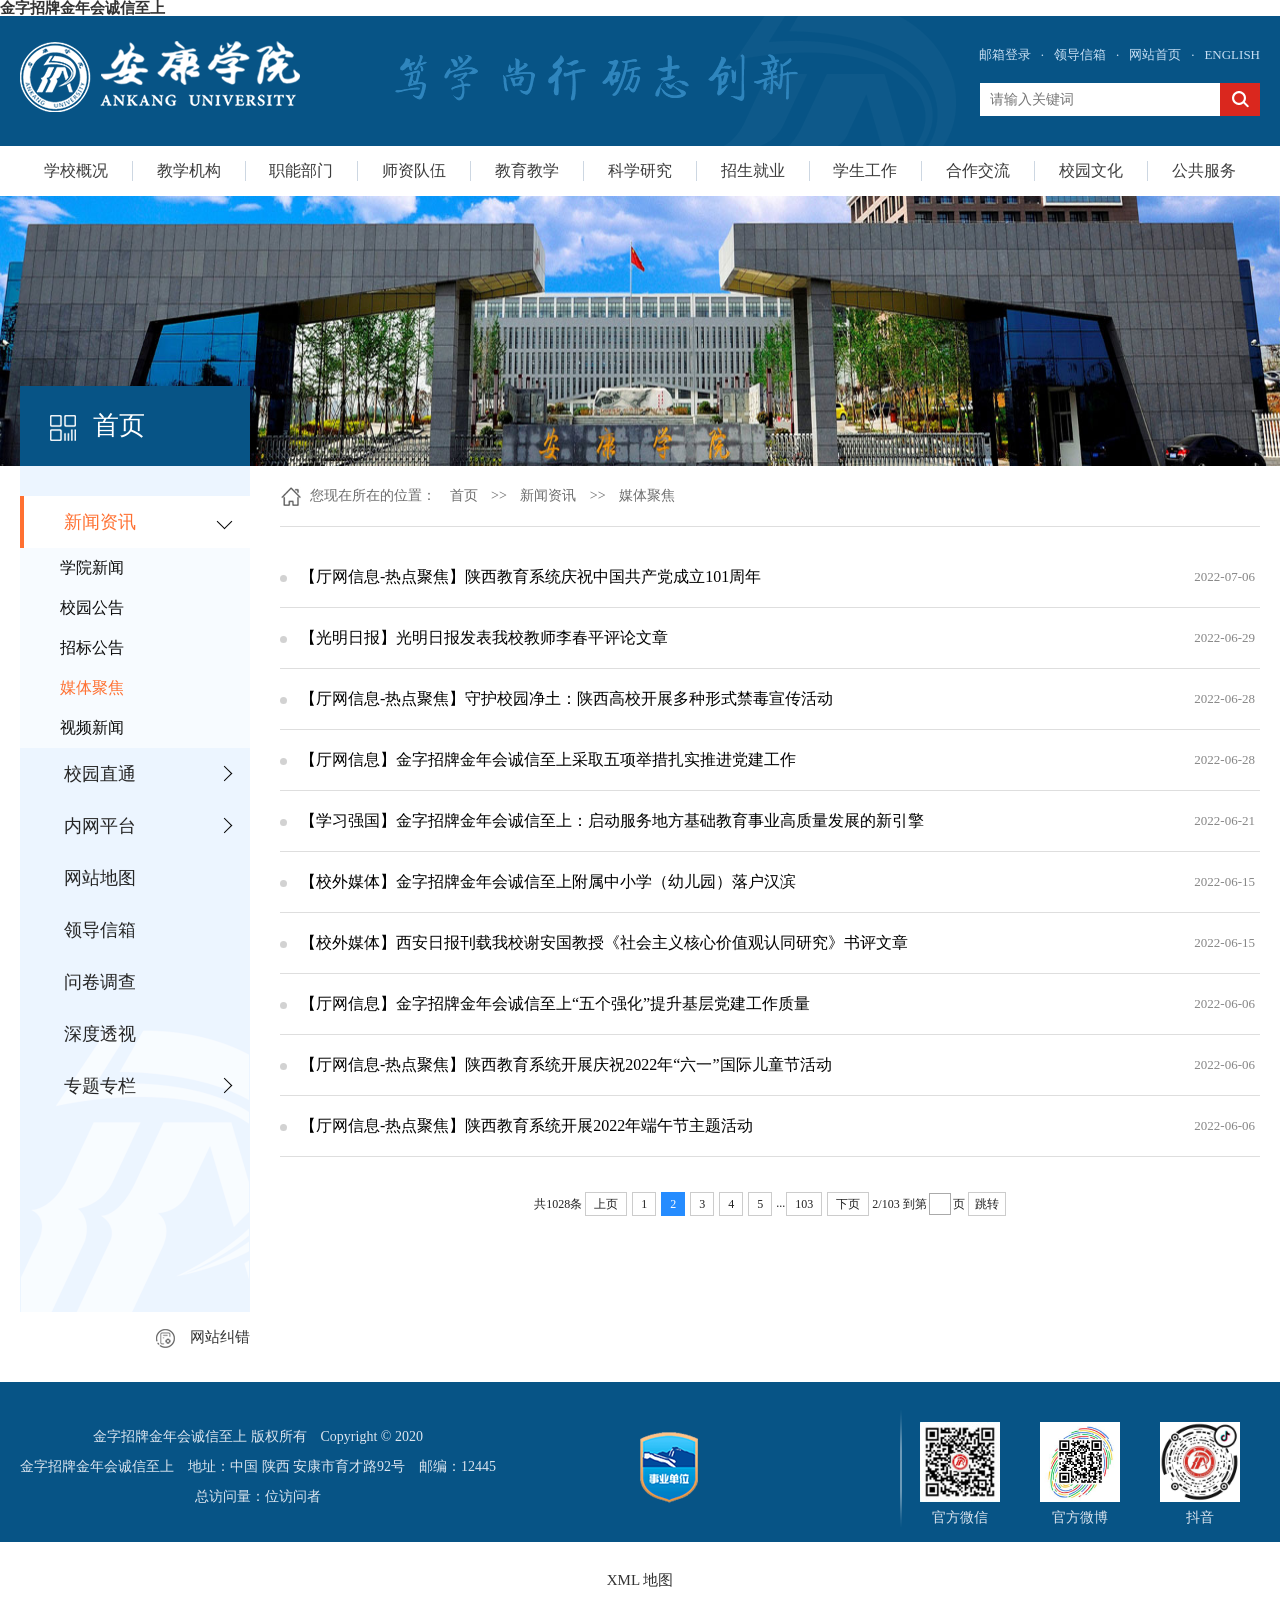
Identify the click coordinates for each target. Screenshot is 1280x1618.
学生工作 (865, 170)
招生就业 (753, 170)
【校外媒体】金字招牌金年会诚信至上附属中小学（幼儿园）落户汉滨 (548, 881)
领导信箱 (1080, 54)
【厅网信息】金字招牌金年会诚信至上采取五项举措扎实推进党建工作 (548, 759)
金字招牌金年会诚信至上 (82, 8)
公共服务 (1204, 170)
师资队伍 (414, 170)
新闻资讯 (100, 522)
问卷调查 (100, 982)
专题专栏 (100, 1086)
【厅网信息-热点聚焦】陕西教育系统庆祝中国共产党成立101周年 (530, 576)
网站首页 (1155, 54)
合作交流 (978, 170)
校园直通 (100, 774)
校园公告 (92, 607)
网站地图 (100, 878)
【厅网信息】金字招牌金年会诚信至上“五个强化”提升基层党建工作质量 (555, 1003)
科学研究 (640, 170)
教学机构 (189, 170)
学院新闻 (92, 567)
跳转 (987, 1204)
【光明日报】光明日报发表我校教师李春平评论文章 (484, 637)
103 (804, 1204)
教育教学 (527, 170)
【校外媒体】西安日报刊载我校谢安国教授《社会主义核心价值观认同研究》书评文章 (604, 942)
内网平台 (100, 826)
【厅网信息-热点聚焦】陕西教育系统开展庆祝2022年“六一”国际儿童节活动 (566, 1064)
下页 (848, 1204)
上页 (606, 1204)
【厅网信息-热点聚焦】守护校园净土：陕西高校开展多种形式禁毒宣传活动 (566, 698)
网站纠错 (203, 1337)
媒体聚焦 (92, 687)
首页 (464, 495)
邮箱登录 (1005, 54)
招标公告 (92, 647)
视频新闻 (92, 727)
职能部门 (301, 170)
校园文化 (1091, 170)
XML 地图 (640, 1580)
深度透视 (100, 1034)
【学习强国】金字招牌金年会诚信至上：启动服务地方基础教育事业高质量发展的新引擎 (612, 820)
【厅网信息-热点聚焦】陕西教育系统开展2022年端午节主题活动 (526, 1125)
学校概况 (76, 170)
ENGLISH (1232, 54)
